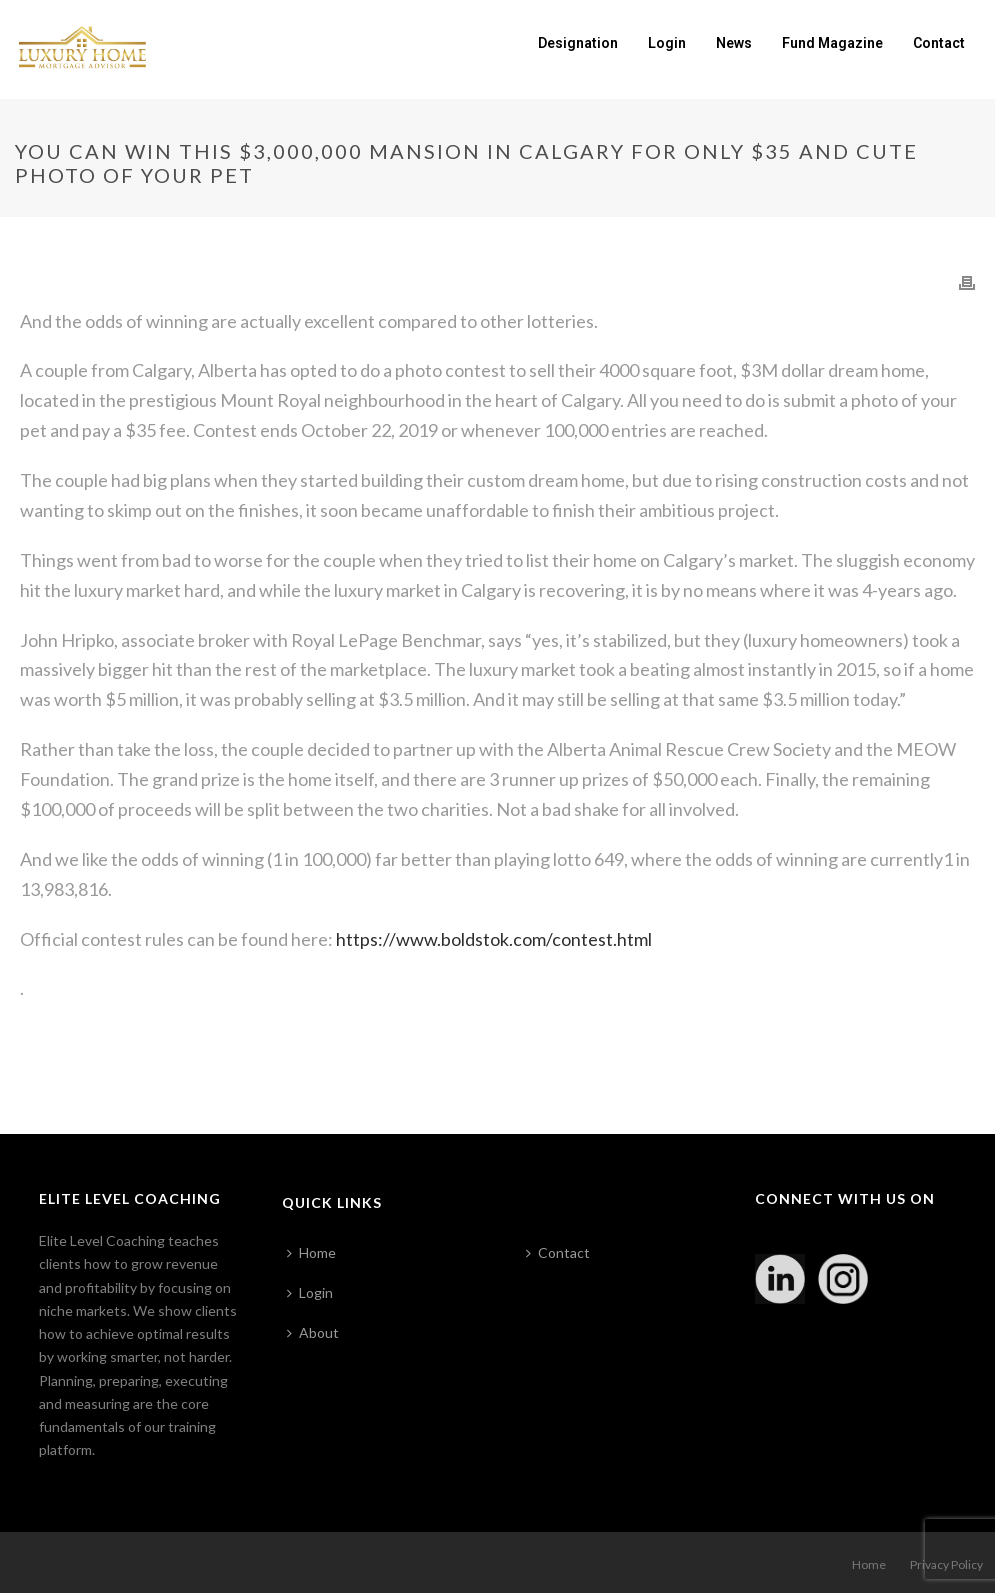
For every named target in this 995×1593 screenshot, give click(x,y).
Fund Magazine (832, 43)
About (313, 1332)
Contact (939, 43)
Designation (578, 43)
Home (311, 1252)
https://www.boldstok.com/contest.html (494, 939)
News (734, 43)
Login (667, 43)
